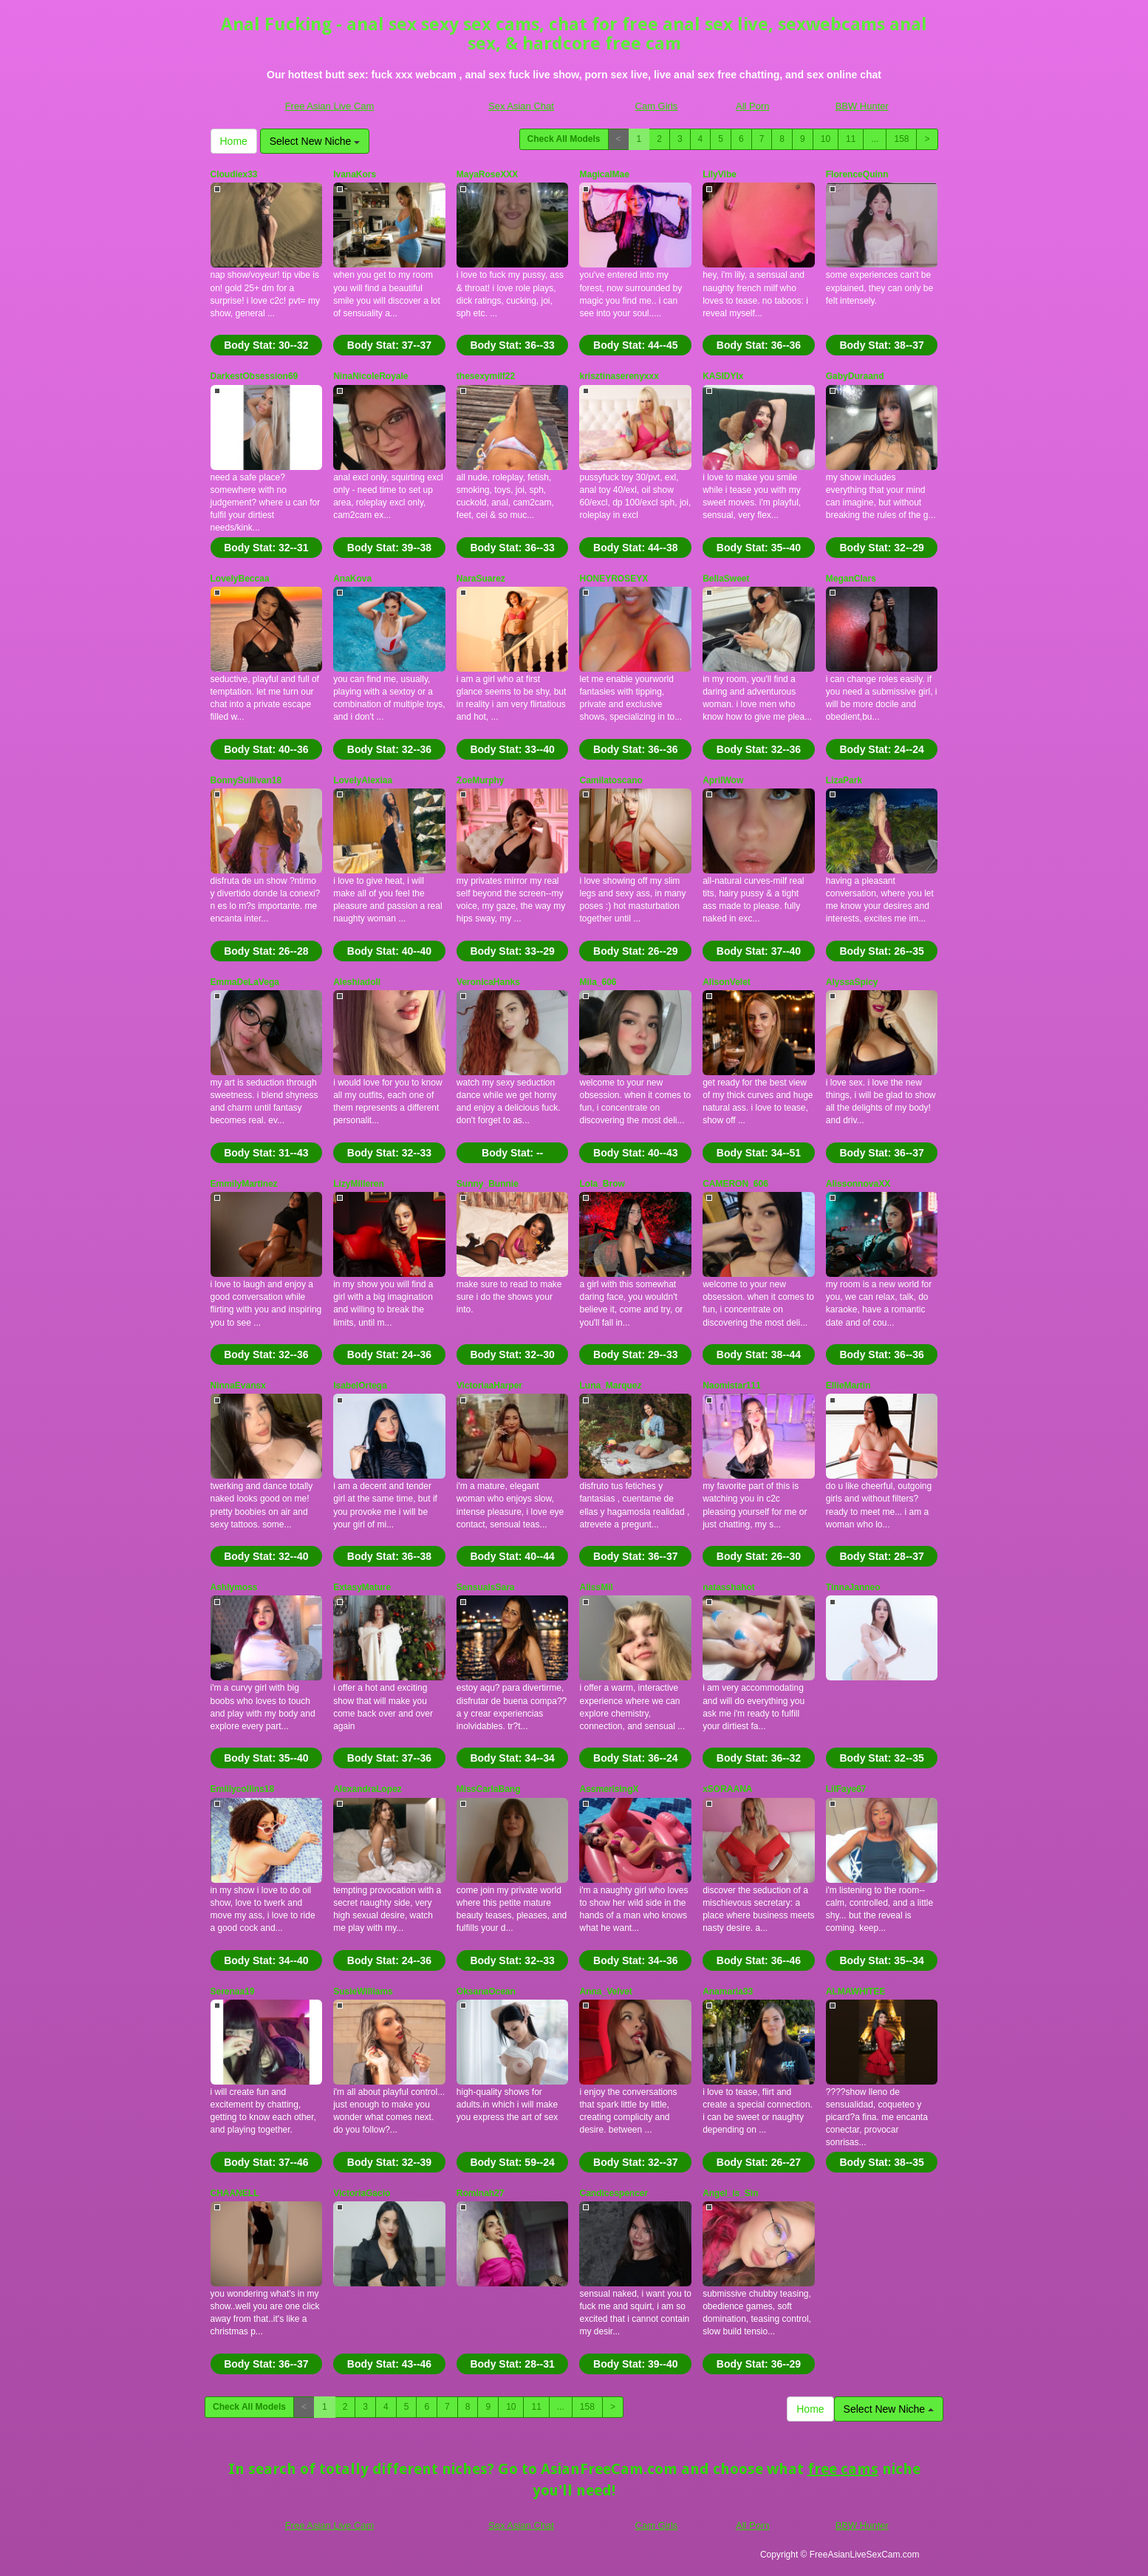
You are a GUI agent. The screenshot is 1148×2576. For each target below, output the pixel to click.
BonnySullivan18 (246, 780)
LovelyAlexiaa (362, 780)
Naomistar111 (732, 1385)
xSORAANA (727, 1789)
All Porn (753, 106)
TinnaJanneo (853, 1587)
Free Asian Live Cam (330, 106)
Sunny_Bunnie (488, 1184)
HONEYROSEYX (613, 578)
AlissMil (595, 1587)
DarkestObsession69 (254, 376)
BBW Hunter (862, 106)
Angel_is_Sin (730, 2193)
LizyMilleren (358, 1184)
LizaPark (844, 780)
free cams (842, 2469)
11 (850, 139)
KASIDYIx (723, 376)
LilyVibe (720, 174)
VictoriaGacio (361, 2193)
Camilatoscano (610, 780)
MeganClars (851, 578)
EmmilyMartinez (244, 1184)
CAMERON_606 (735, 1184)
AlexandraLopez (367, 1789)
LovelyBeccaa (240, 578)
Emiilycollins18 (243, 1789)
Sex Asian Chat (521, 106)
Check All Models (564, 139)
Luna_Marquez (610, 1385)
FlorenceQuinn (857, 174)
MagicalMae (604, 174)
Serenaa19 (233, 1991)
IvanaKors (354, 174)
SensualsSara (486, 1587)
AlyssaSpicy (852, 982)
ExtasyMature (362, 1587)
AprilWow (723, 780)
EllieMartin (848, 1385)
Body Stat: (266, 345)
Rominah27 (481, 2193)
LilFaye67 (846, 1789)
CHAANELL (235, 2193)
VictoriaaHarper (489, 1385)
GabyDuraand (855, 376)
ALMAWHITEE (856, 1991)
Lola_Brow (601, 1184)
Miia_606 (597, 982)
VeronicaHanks (488, 982)
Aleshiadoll (356, 982)
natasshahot (729, 1587)
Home (233, 141)
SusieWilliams (363, 1991)
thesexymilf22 (486, 376)
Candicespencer (613, 2193)
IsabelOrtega (360, 1385)
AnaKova (352, 578)
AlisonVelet (727, 982)
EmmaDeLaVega (245, 982)
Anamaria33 (728, 1991)
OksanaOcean (486, 1991)
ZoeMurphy (481, 780)
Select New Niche (315, 141)
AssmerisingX (608, 1789)
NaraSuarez (481, 578)
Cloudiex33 (234, 174)
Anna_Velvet (605, 1991)
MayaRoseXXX (487, 174)
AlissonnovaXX (858, 1184)
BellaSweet (726, 578)
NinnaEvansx (238, 1385)
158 (901, 139)
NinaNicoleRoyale (370, 376)
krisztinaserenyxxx (618, 376)
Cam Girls (656, 106)
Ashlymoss (234, 1587)
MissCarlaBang (489, 1789)
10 (825, 139)
